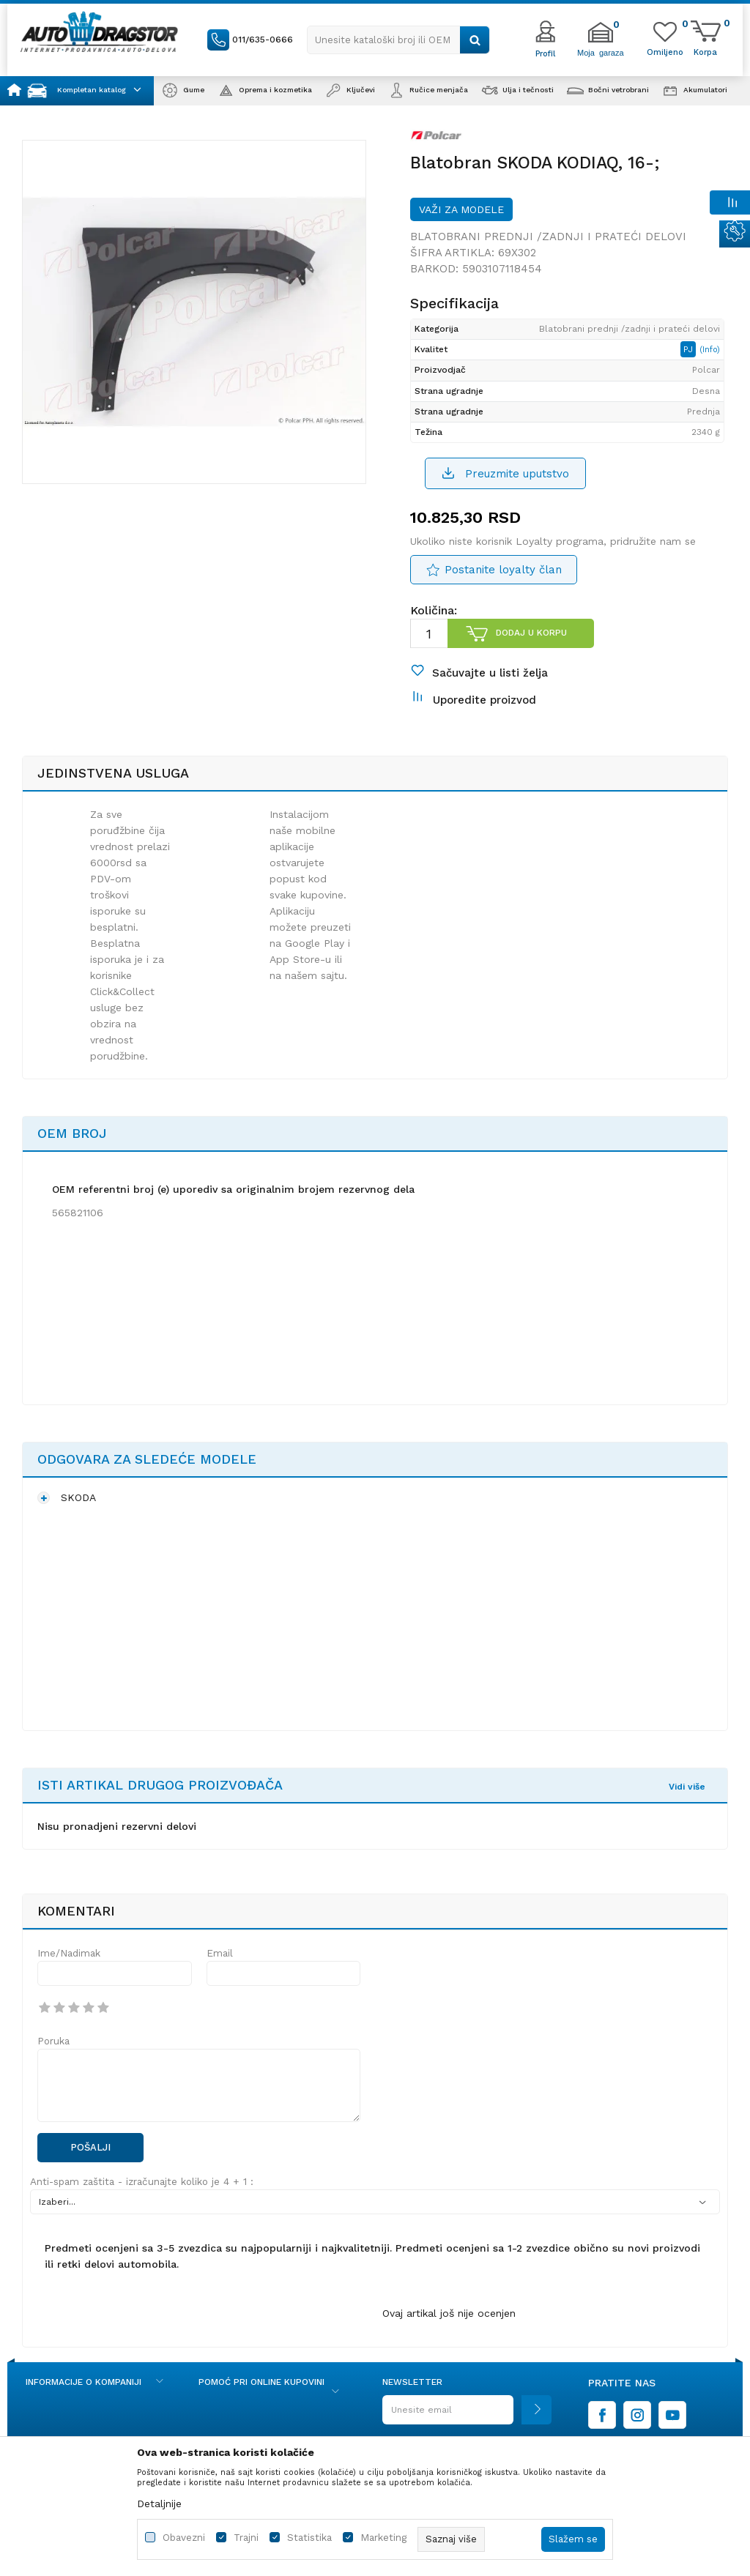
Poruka (53, 2041)
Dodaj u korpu (531, 633)
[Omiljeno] (665, 51)
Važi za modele (461, 209)
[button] (398, 40)
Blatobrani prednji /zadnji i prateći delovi (548, 236)
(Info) (709, 349)
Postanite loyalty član (503, 569)
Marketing (383, 2537)
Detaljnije (159, 2503)
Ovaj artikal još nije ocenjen (449, 2313)
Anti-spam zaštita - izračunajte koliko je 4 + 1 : (141, 2181)
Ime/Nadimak (68, 1953)
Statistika (309, 2537)
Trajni (246, 2537)
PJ (689, 349)
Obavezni (184, 2537)
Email (220, 1953)
